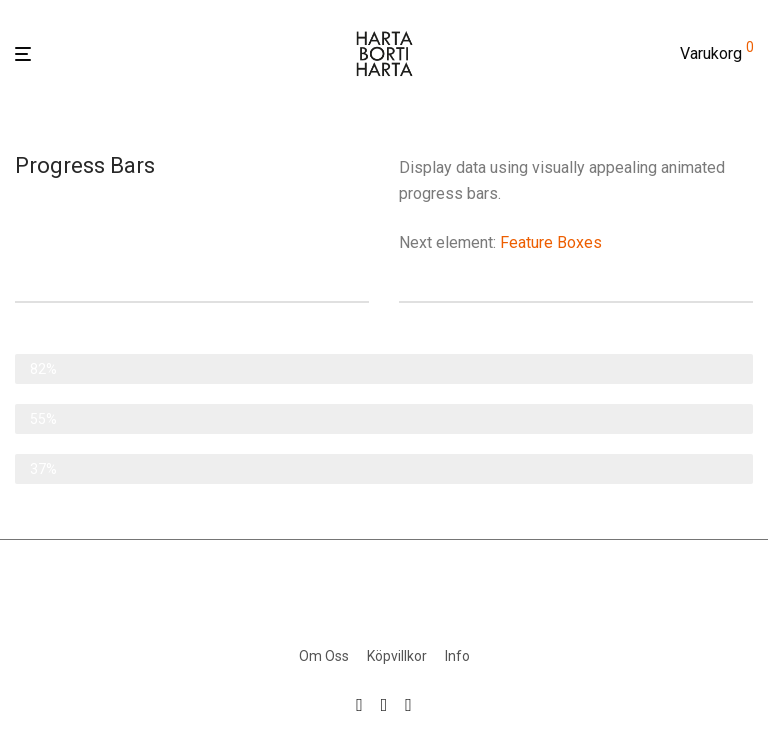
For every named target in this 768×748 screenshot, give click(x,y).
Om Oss (324, 656)
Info (457, 656)
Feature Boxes (551, 242)
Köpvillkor (397, 656)
